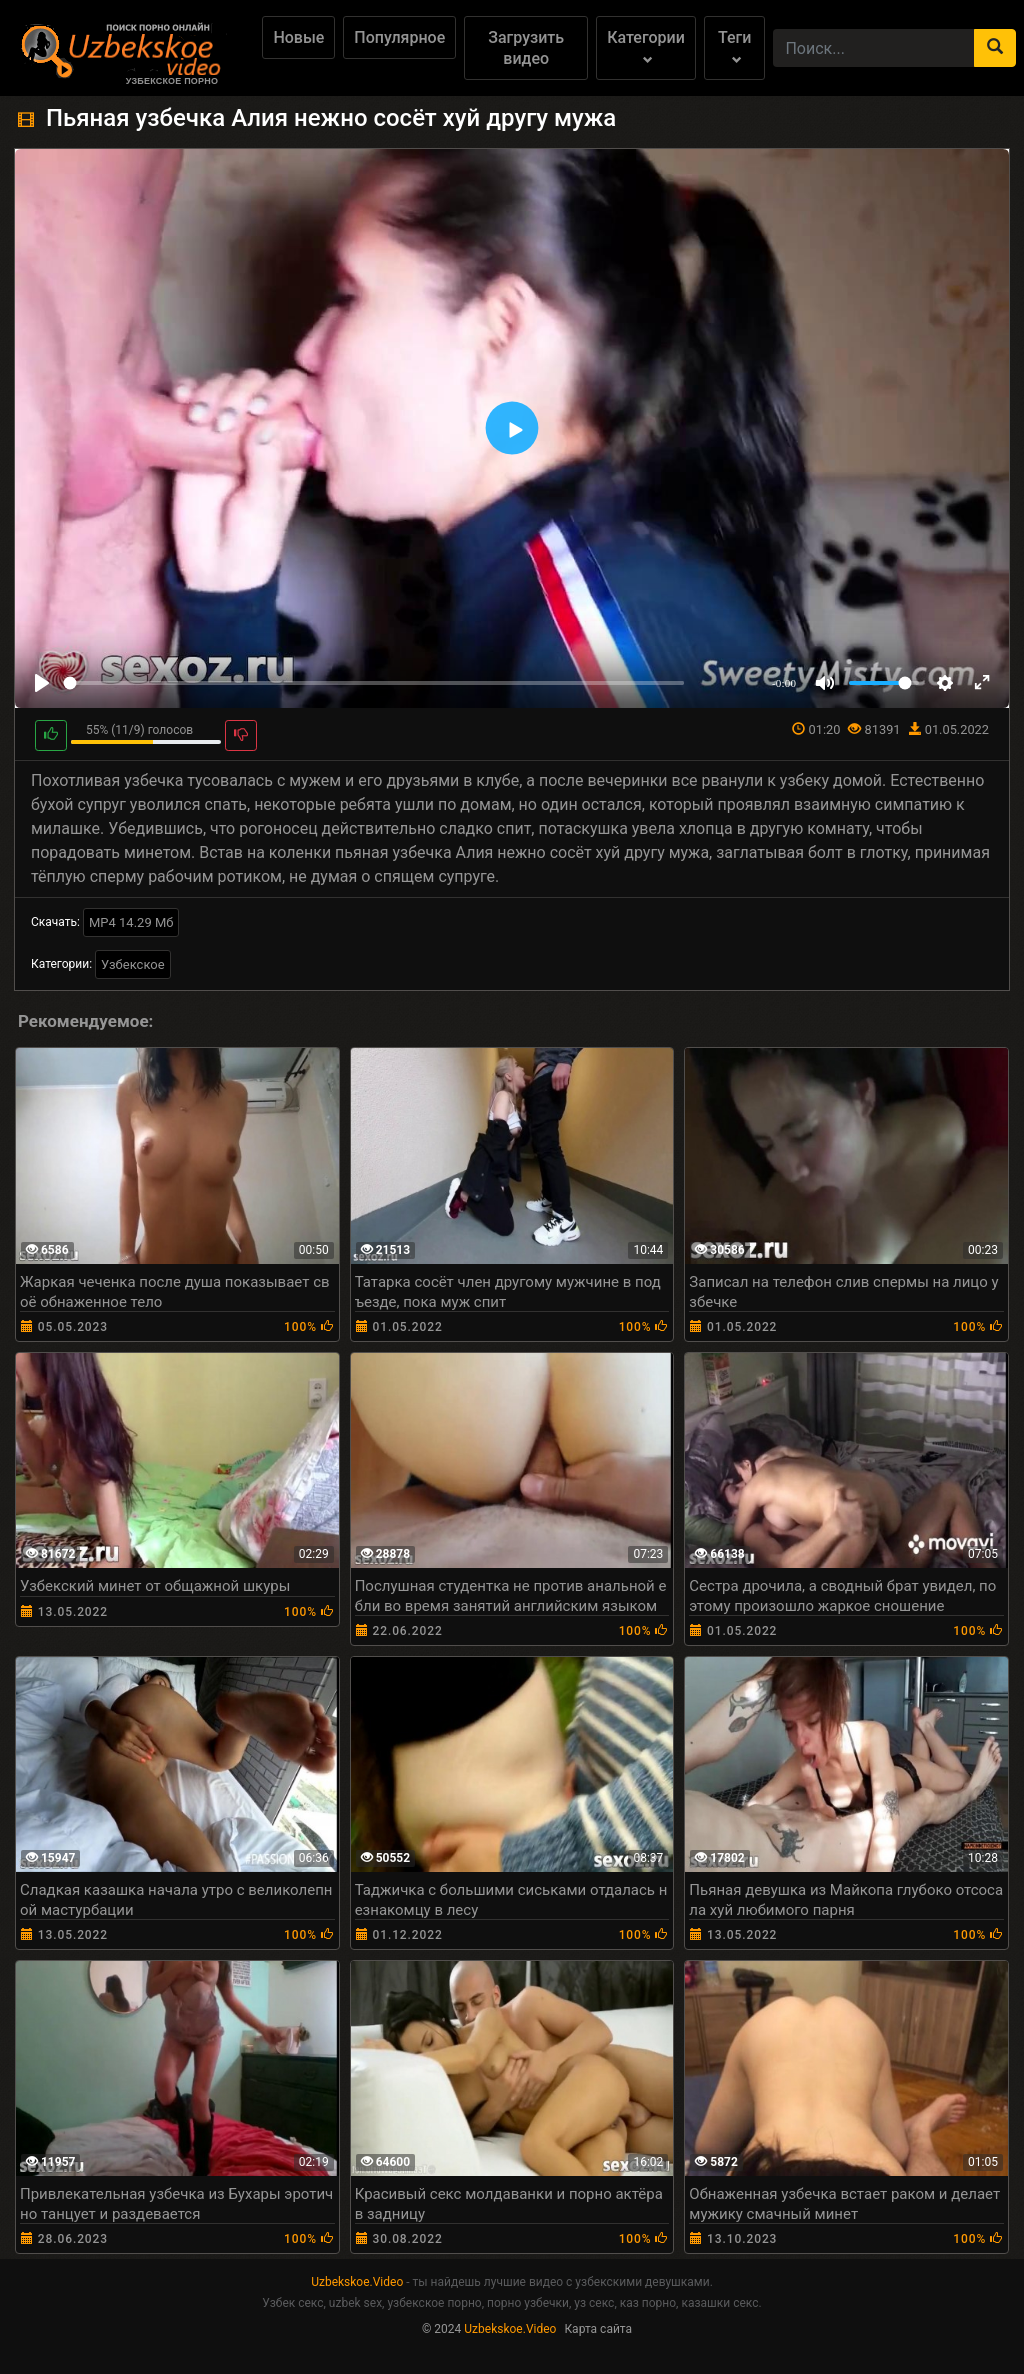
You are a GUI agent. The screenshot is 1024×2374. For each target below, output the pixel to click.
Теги (734, 46)
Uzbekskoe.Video (357, 2282)
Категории (646, 46)
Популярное (399, 37)
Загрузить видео (526, 48)
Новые (298, 37)
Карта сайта (598, 2329)
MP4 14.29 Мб (131, 922)
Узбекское (133, 964)
